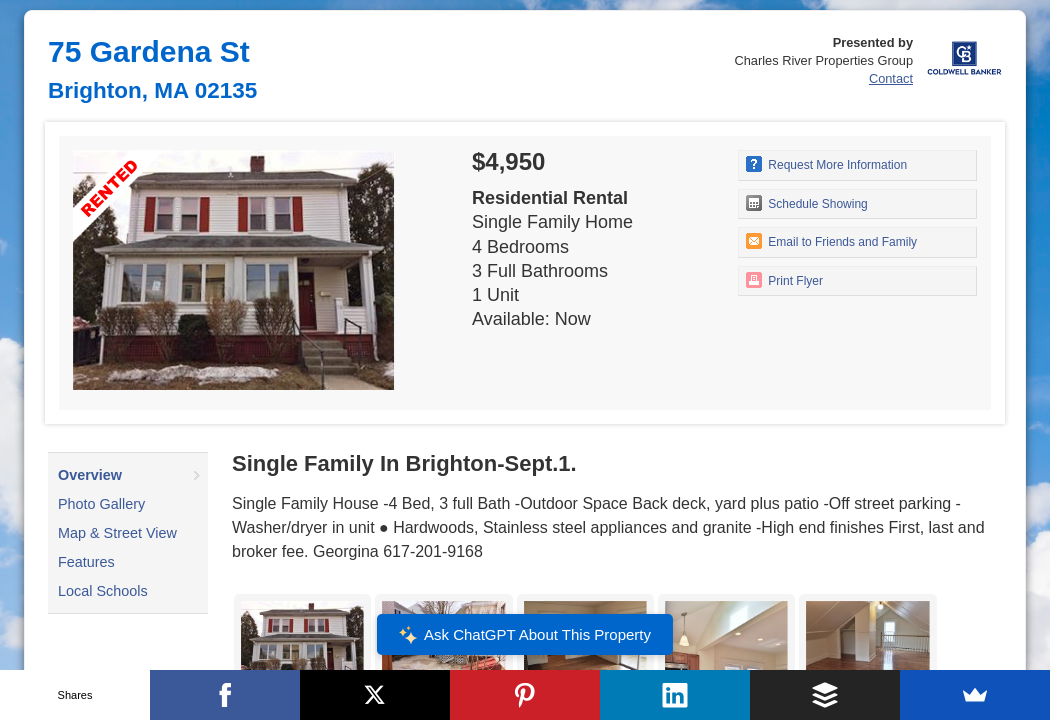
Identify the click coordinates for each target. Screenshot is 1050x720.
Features (86, 562)
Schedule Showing (807, 203)
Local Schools (103, 591)
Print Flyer (784, 280)
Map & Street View (117, 533)
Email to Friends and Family (831, 241)
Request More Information (826, 164)
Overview (90, 475)
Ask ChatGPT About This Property (525, 635)
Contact (891, 78)
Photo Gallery (101, 504)
